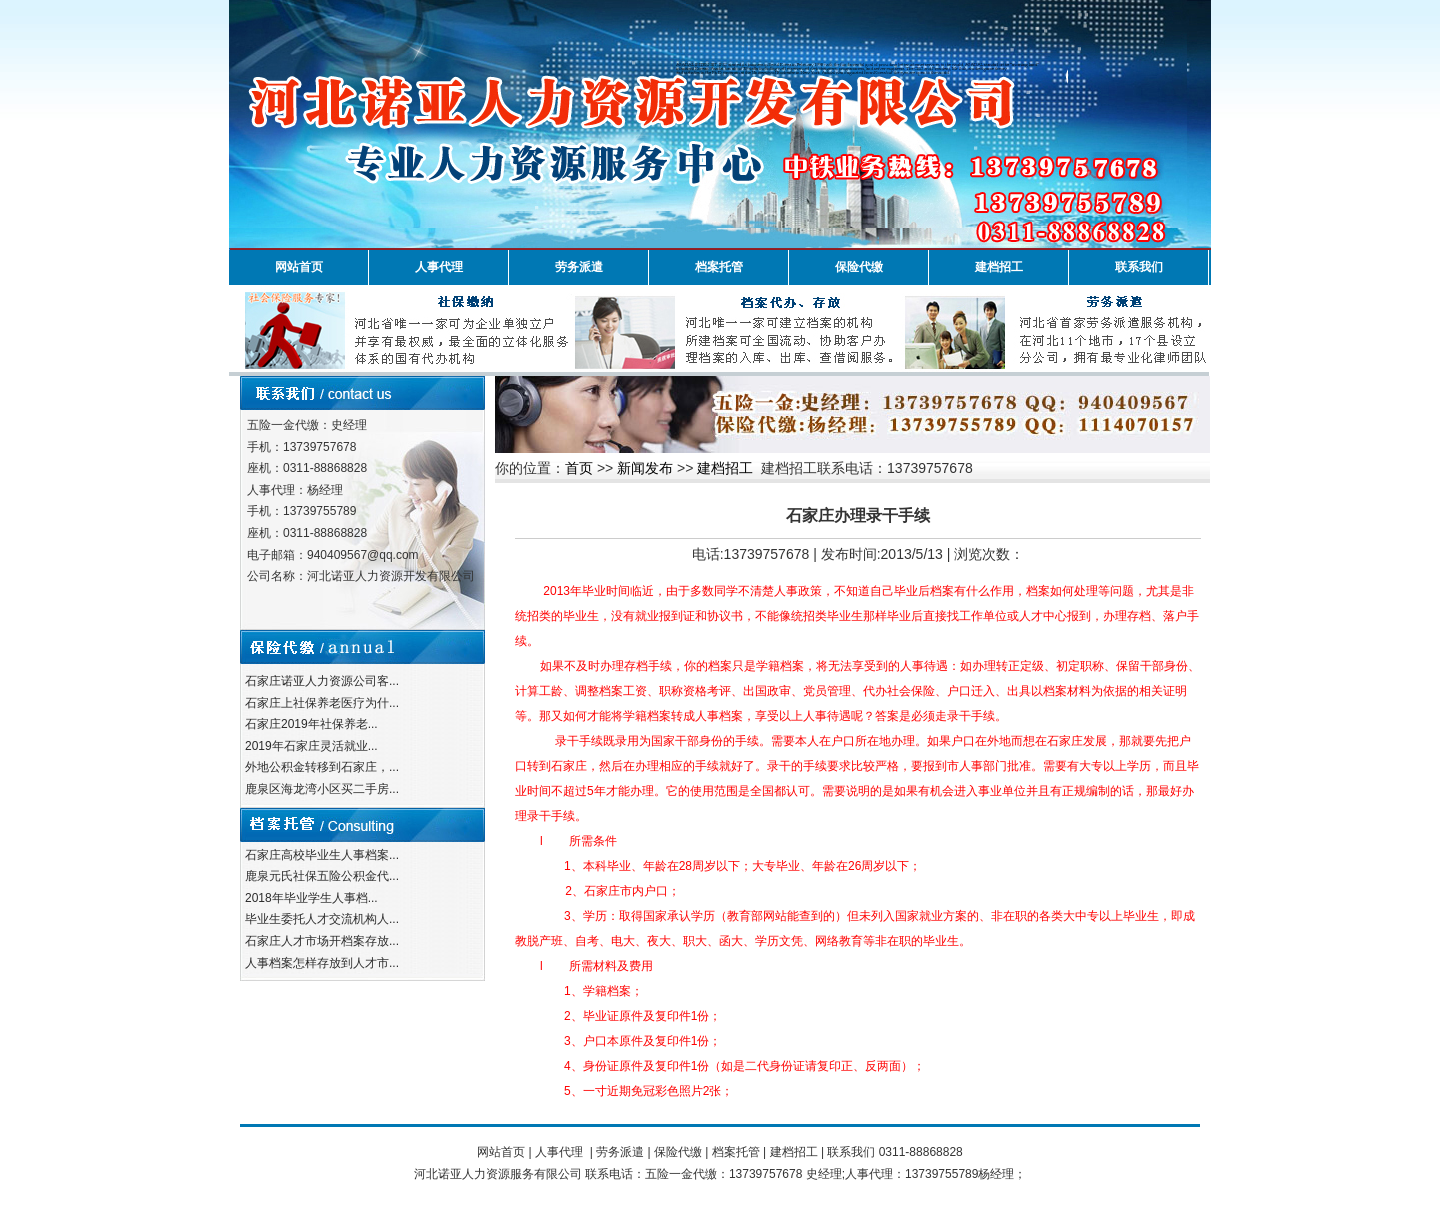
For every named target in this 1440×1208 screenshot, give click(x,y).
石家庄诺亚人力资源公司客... (322, 681)
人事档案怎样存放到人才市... (322, 963)
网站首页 (299, 267)
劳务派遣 (579, 267)
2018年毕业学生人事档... (311, 898)
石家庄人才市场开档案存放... (322, 941)
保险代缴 (859, 267)
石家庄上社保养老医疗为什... (322, 703)
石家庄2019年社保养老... (311, 724)
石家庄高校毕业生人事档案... (322, 855)
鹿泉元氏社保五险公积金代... (322, 876)
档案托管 (719, 267)
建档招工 (999, 267)
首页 (579, 468)
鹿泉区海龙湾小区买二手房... (322, 789)
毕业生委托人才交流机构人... (322, 919)
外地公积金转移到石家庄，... (322, 767)
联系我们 (1139, 267)
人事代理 (439, 267)
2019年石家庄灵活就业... (311, 746)
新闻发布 (645, 468)
